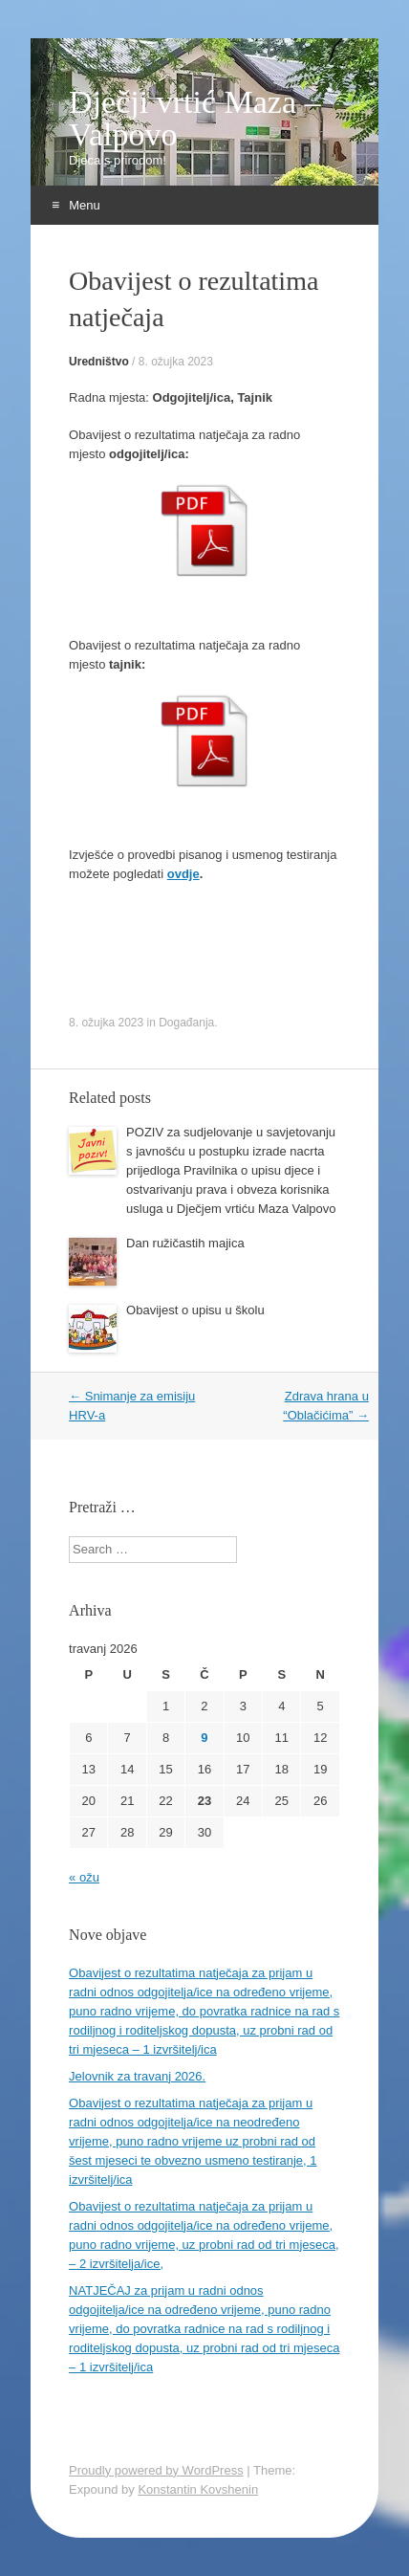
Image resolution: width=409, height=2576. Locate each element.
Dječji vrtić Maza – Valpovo (194, 118)
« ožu (84, 1877)
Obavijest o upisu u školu (195, 1310)
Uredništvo (99, 361)
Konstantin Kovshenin (198, 2489)
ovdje (183, 874)
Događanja (186, 1022)
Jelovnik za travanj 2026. (137, 2076)
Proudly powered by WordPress (156, 2470)
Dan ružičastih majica (185, 1243)
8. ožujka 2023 (176, 361)
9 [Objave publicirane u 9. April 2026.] (204, 1737)
